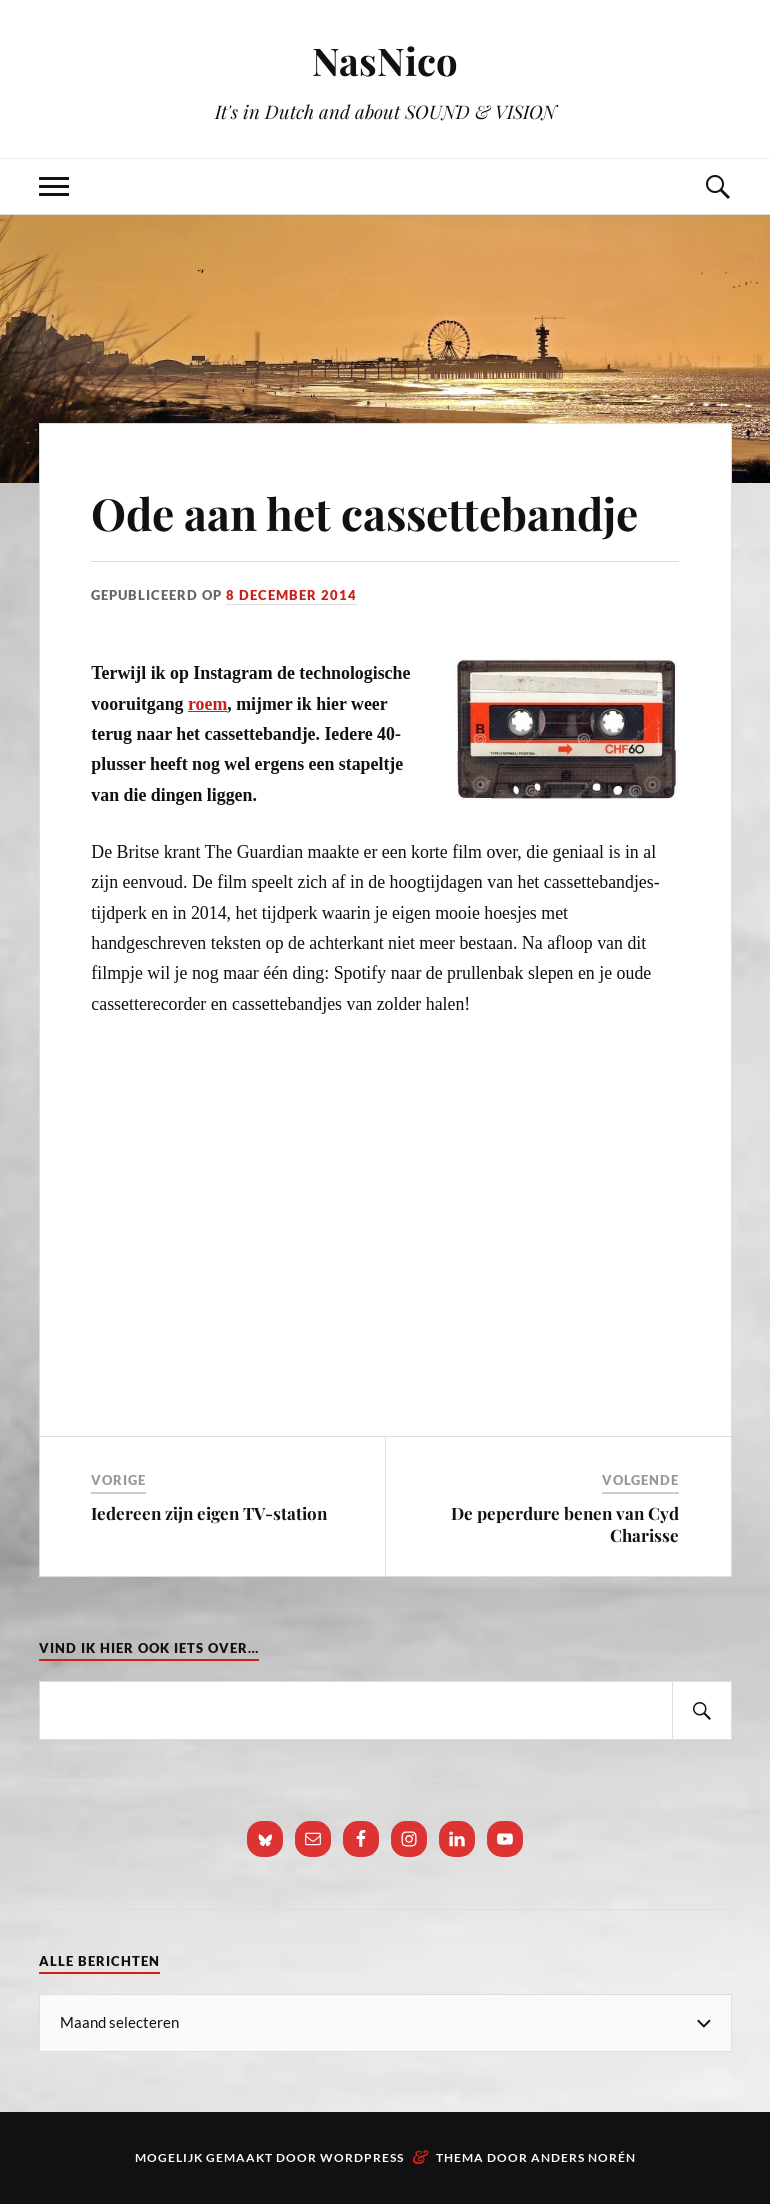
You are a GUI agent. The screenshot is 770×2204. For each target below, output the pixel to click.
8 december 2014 (291, 595)
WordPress (362, 2157)
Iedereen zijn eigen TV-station (209, 1513)
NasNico (385, 60)
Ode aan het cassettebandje (364, 512)
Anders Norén (583, 2157)
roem (207, 704)
